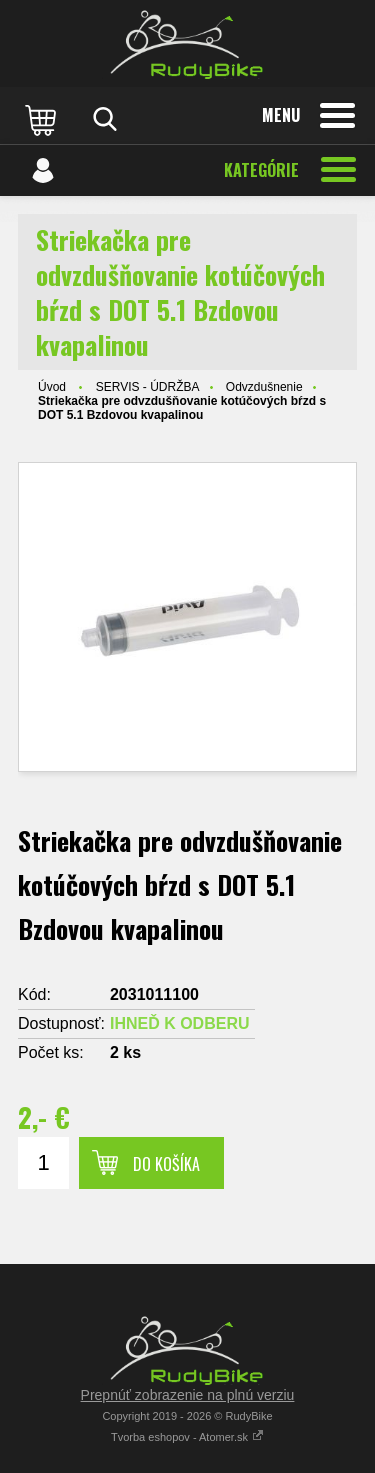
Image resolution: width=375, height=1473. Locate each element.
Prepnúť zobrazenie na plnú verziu (188, 1395)
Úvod (52, 387)
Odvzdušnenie (264, 387)
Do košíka (166, 1164)
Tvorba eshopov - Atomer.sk (187, 1437)
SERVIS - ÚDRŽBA (148, 387)
